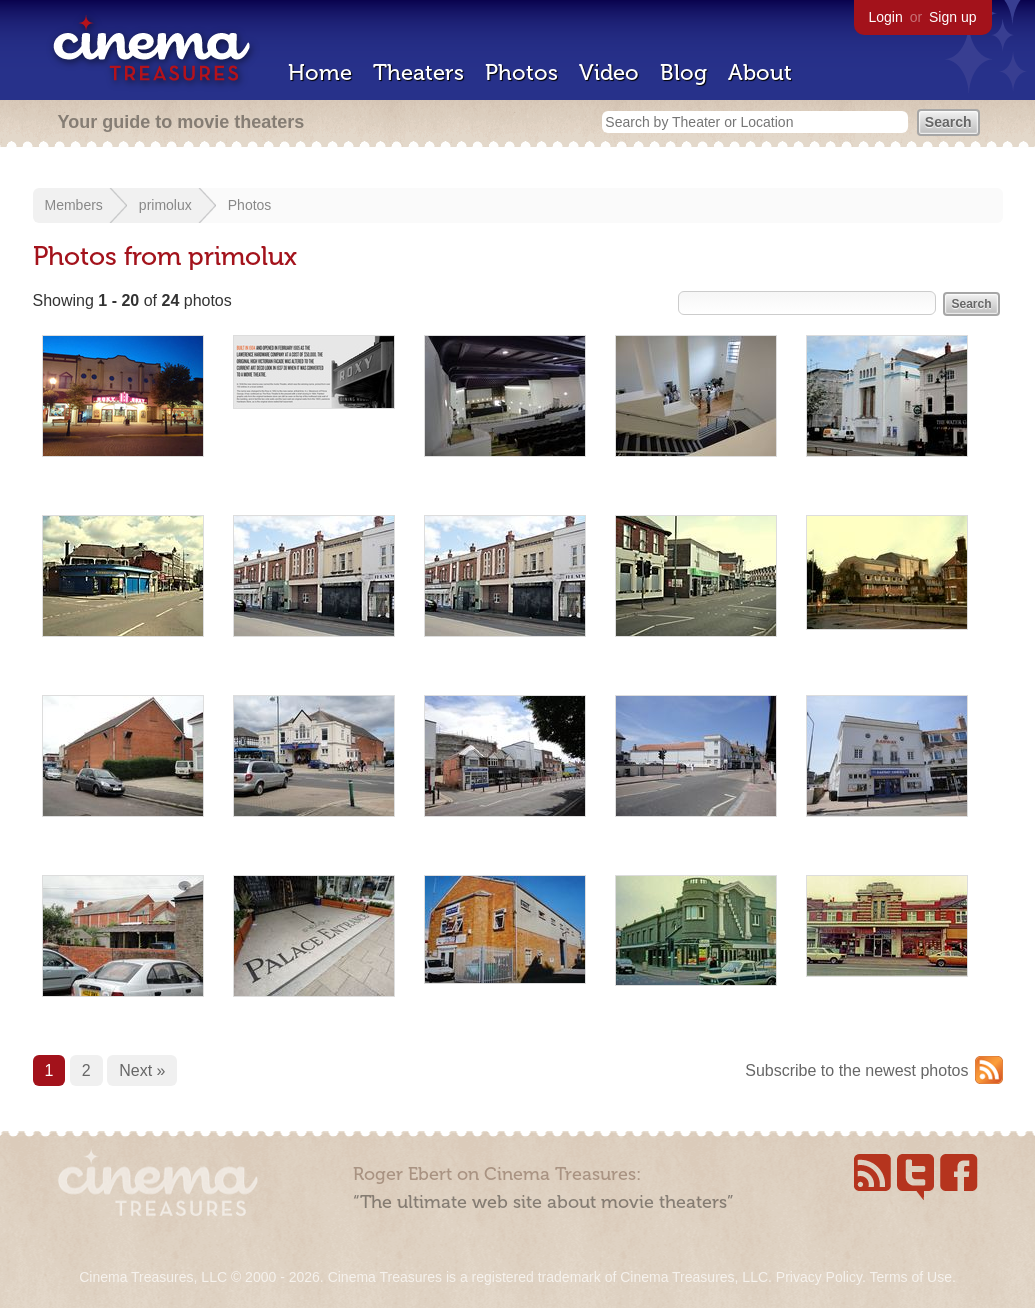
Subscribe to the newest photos (856, 1070)
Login (886, 17)
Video (609, 72)
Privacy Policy (819, 1277)
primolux (165, 205)
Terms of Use (910, 1277)
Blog (683, 72)
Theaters (418, 72)
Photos (521, 72)
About (760, 72)
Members (74, 205)
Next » (142, 1070)
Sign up (952, 17)
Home (320, 72)
